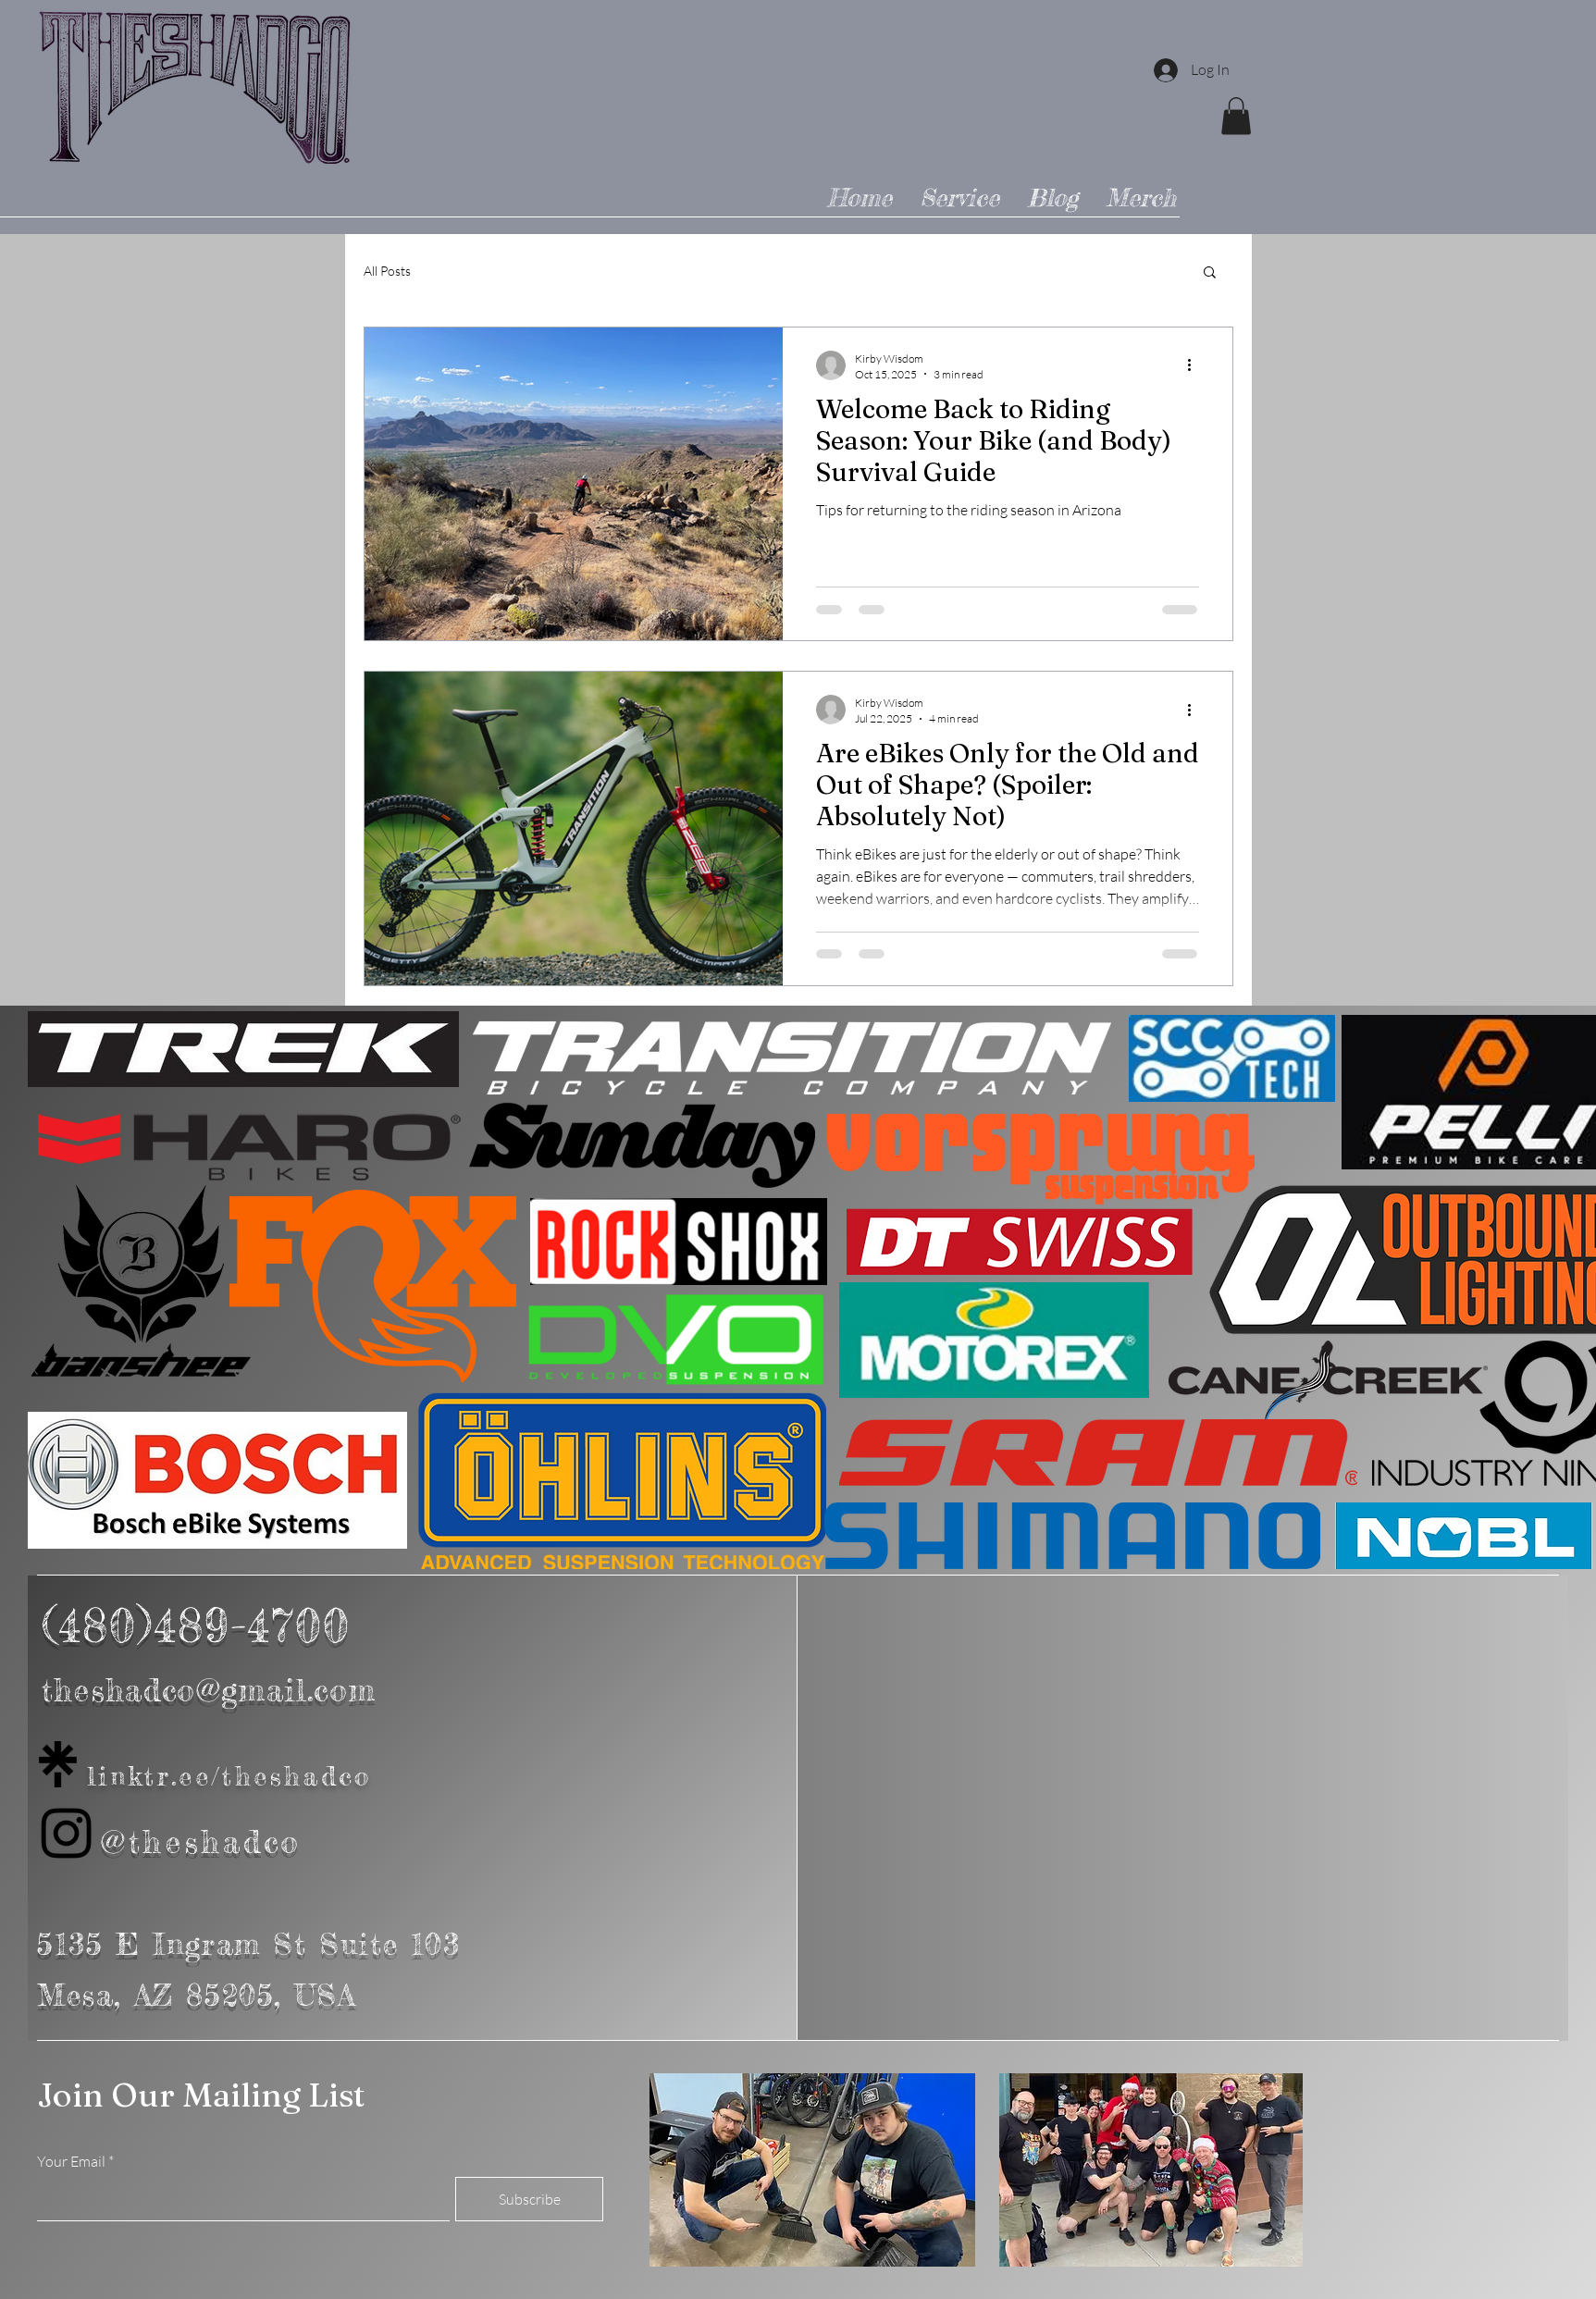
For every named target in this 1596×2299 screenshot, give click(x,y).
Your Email (71, 2161)
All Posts (387, 270)
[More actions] (1196, 365)
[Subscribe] (529, 2199)
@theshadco (202, 1841)
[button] (1236, 116)
